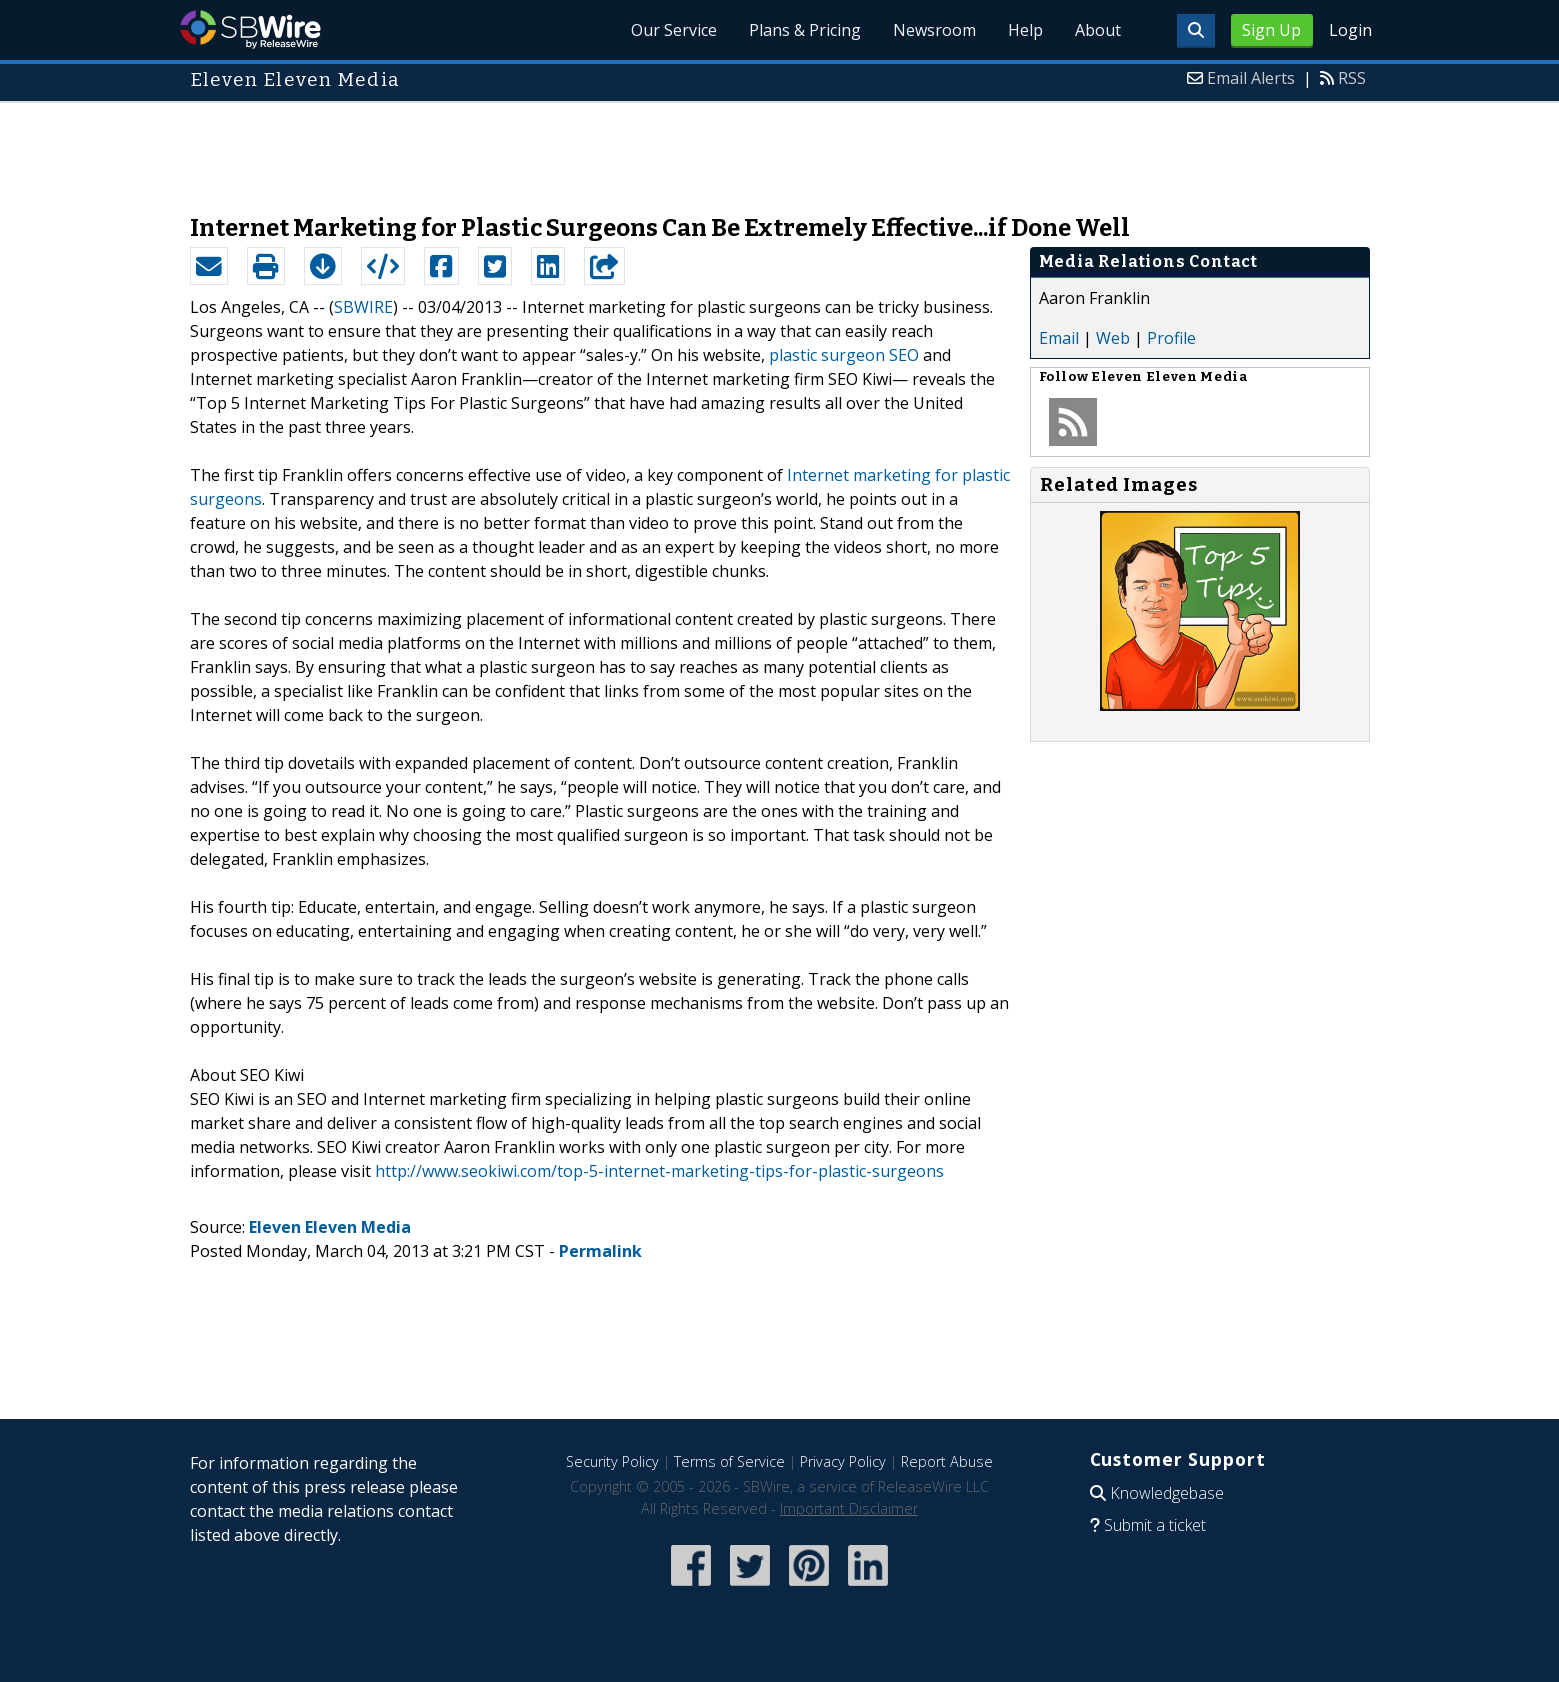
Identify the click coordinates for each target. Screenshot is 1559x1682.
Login (1350, 30)
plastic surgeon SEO (844, 355)
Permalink (600, 1251)
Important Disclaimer (849, 1508)
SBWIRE (363, 307)
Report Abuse (947, 1461)
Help (1025, 30)
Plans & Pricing (805, 30)
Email (1059, 338)
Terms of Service (729, 1461)
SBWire (250, 29)
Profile (1171, 338)
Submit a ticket (1155, 1525)
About (1098, 30)
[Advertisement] (780, 148)
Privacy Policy (843, 1461)
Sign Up (1271, 30)
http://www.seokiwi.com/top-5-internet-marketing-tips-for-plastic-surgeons (659, 1171)
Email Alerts (1251, 78)
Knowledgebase (1167, 1493)
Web (1113, 338)
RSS (1352, 78)
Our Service (674, 30)
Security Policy (612, 1461)
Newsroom (934, 30)
